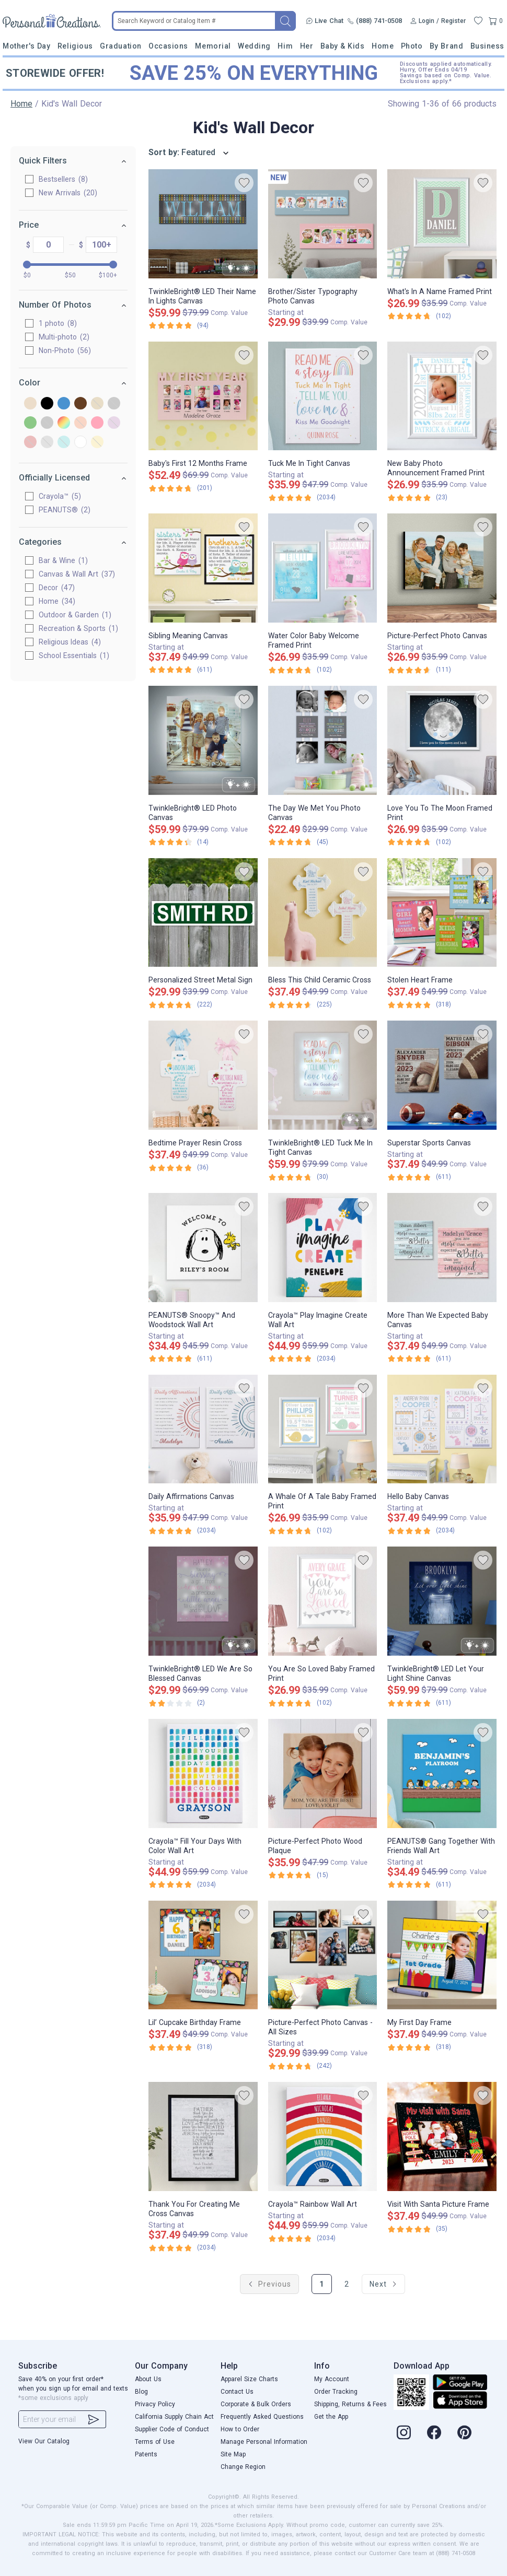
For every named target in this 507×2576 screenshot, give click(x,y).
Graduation (120, 46)
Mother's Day (26, 46)
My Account (331, 2379)
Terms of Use (155, 2441)
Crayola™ (60, 496)
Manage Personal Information (264, 2441)
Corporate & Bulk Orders (256, 2404)
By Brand (446, 46)
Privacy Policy (155, 2404)
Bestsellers (63, 179)
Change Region (243, 2466)
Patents (146, 2454)
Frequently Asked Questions (262, 2416)
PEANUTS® (64, 510)
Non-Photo (65, 350)
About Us (148, 2379)
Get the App (331, 2416)
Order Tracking (336, 2391)
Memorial (213, 46)
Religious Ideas (70, 642)
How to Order (240, 2429)
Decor (57, 587)
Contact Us (237, 2391)
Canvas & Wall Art (77, 574)
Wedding (254, 46)
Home (383, 46)
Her (307, 46)
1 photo (58, 323)
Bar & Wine (63, 560)
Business (487, 46)
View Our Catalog (44, 2441)
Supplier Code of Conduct (172, 2429)
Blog (141, 2391)
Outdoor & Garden (75, 615)
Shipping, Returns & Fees (350, 2404)
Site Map (233, 2454)
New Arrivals (68, 193)
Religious (75, 46)
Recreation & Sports (78, 628)
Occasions (168, 46)
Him (285, 46)
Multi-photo (64, 337)
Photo (412, 46)
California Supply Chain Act (174, 2416)
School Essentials (74, 655)
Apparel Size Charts (249, 2379)
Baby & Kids (342, 46)
